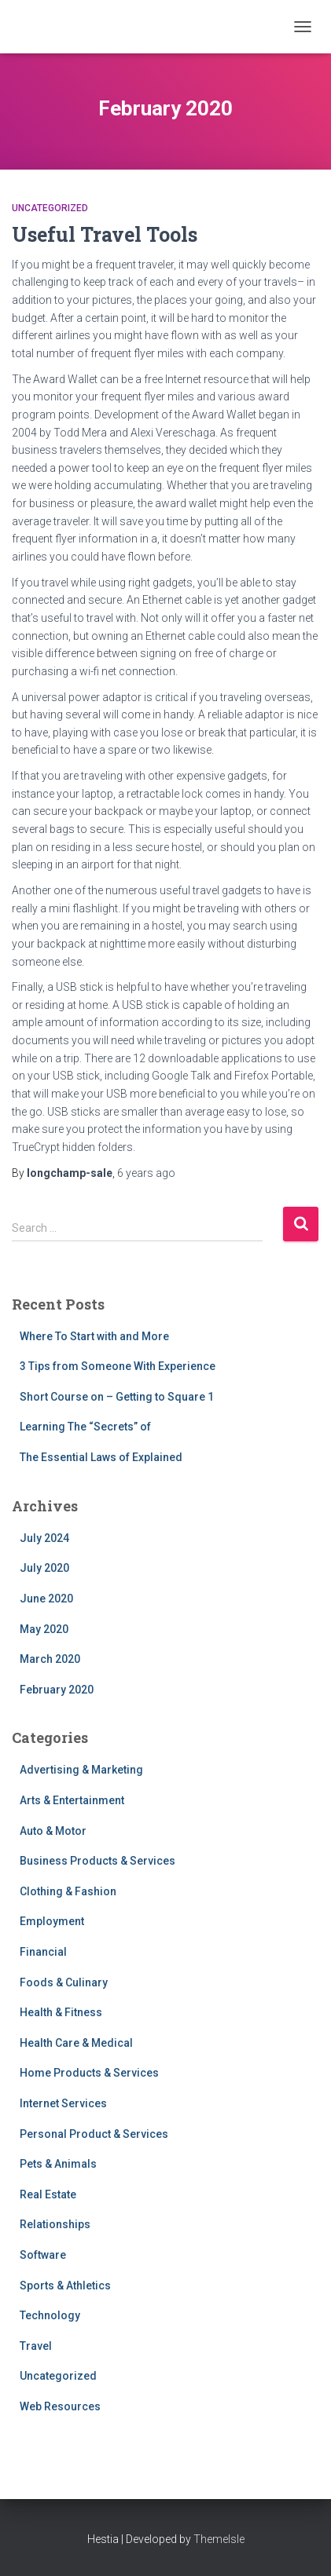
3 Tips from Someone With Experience (117, 1366)
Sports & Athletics (65, 2285)
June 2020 (46, 1598)
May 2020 (44, 1629)
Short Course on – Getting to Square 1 (117, 1396)
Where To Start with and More (94, 1336)
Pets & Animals (58, 2164)
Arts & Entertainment (72, 1800)
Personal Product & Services (94, 2134)
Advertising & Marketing (81, 1769)
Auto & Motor (53, 1831)
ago (146, 1173)
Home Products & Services (89, 2072)
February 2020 (57, 1689)
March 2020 (50, 1659)
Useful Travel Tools (104, 234)
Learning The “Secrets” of (85, 1426)
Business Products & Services (97, 1860)
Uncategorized (50, 208)
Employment (52, 1921)
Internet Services (63, 2103)
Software (43, 2255)
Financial (43, 1952)
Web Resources (60, 2406)
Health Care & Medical (76, 2043)
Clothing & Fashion (68, 1891)
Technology (50, 2315)
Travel (36, 2346)
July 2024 (44, 1538)
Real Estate (48, 2194)
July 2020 (44, 1568)
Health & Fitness (61, 2012)
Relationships (55, 2224)
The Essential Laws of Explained (101, 1457)
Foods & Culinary (64, 1982)
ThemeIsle (219, 2539)
